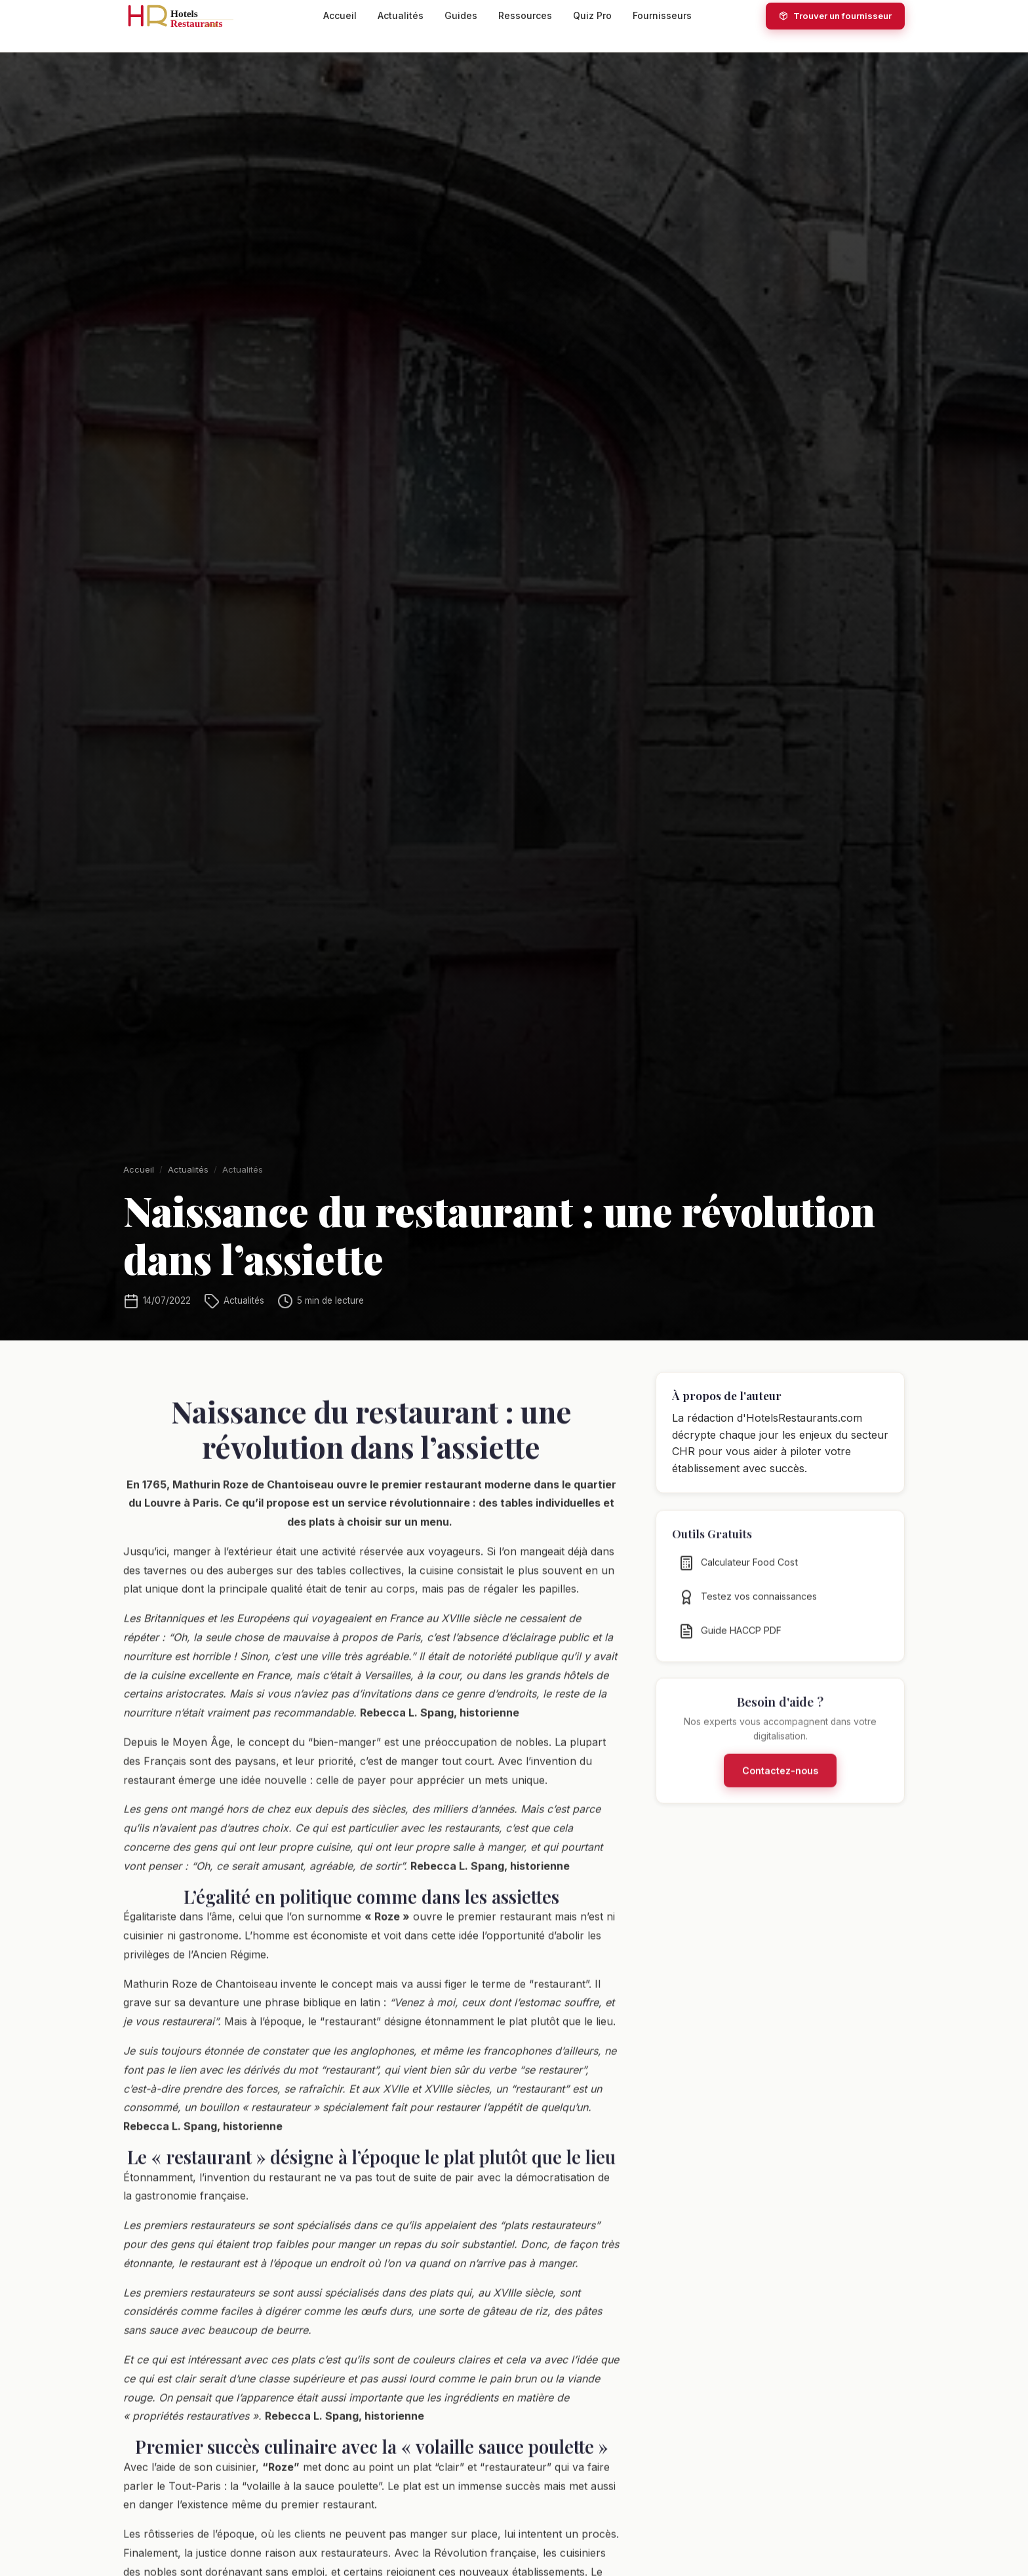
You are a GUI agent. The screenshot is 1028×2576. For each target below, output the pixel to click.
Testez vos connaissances (748, 1605)
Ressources (525, 15)
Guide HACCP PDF (730, 1639)
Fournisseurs (662, 15)
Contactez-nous (780, 1778)
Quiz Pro (592, 15)
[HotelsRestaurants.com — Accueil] (186, 15)
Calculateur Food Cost (738, 1571)
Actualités (401, 15)
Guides (461, 15)
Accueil (340, 15)
